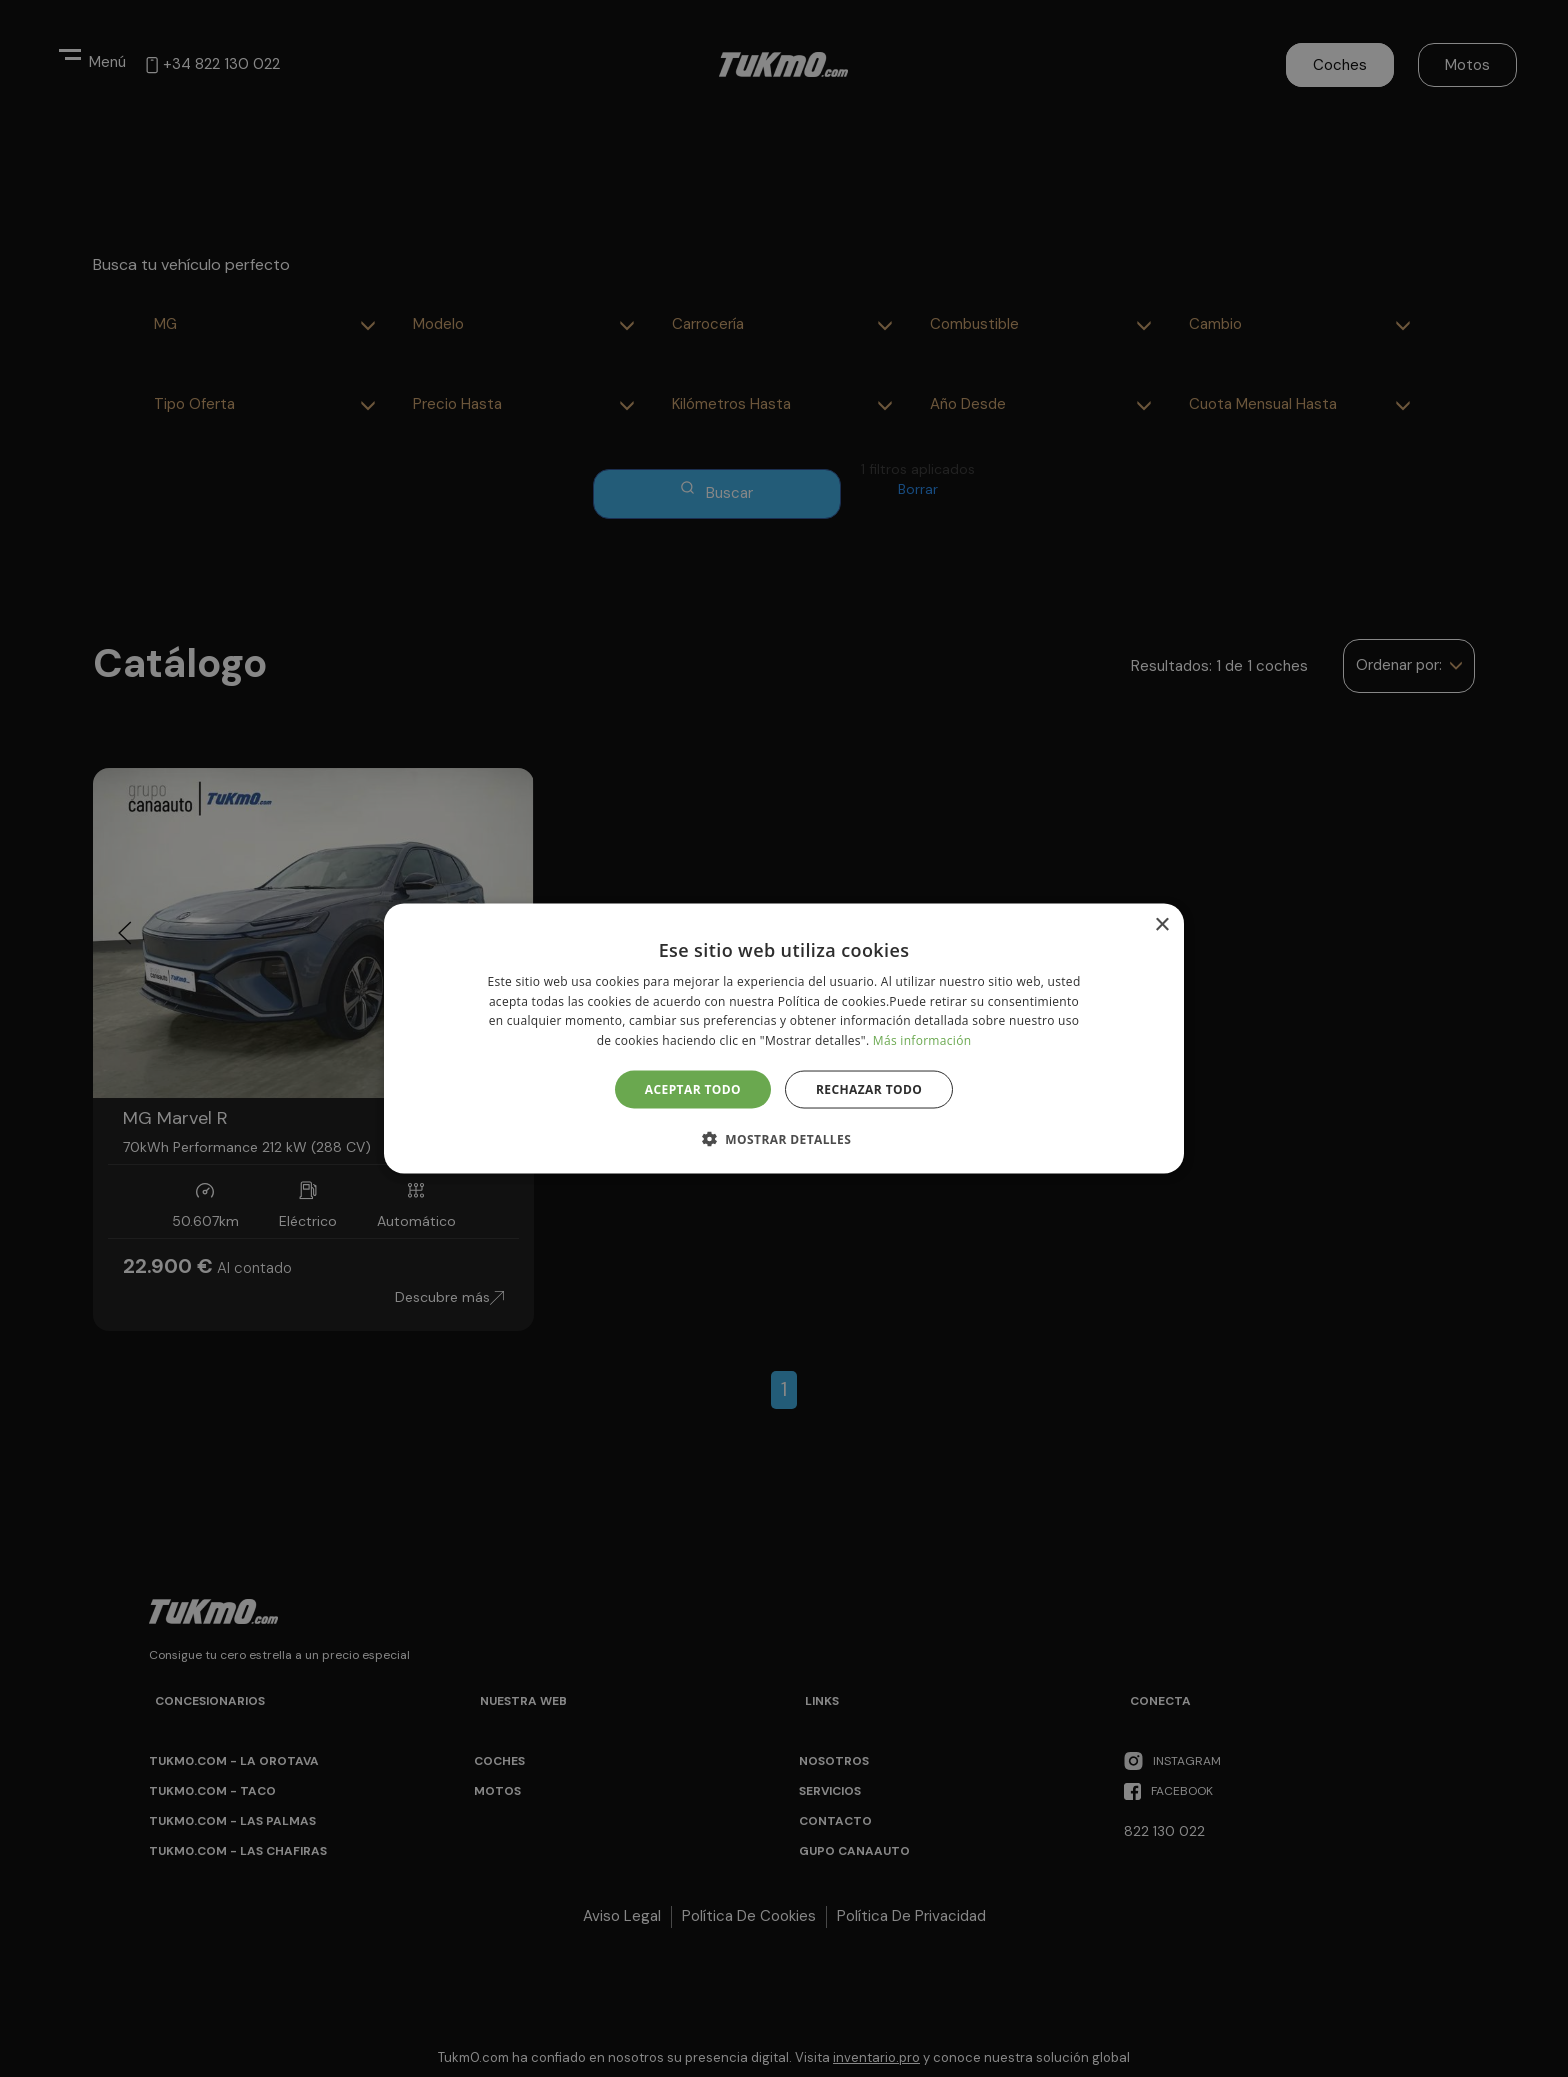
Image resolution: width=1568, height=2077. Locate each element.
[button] (784, 1139)
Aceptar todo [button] (693, 1089)
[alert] (784, 1038)
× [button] (1161, 924)
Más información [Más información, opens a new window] (922, 1040)
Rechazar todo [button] (869, 1089)
